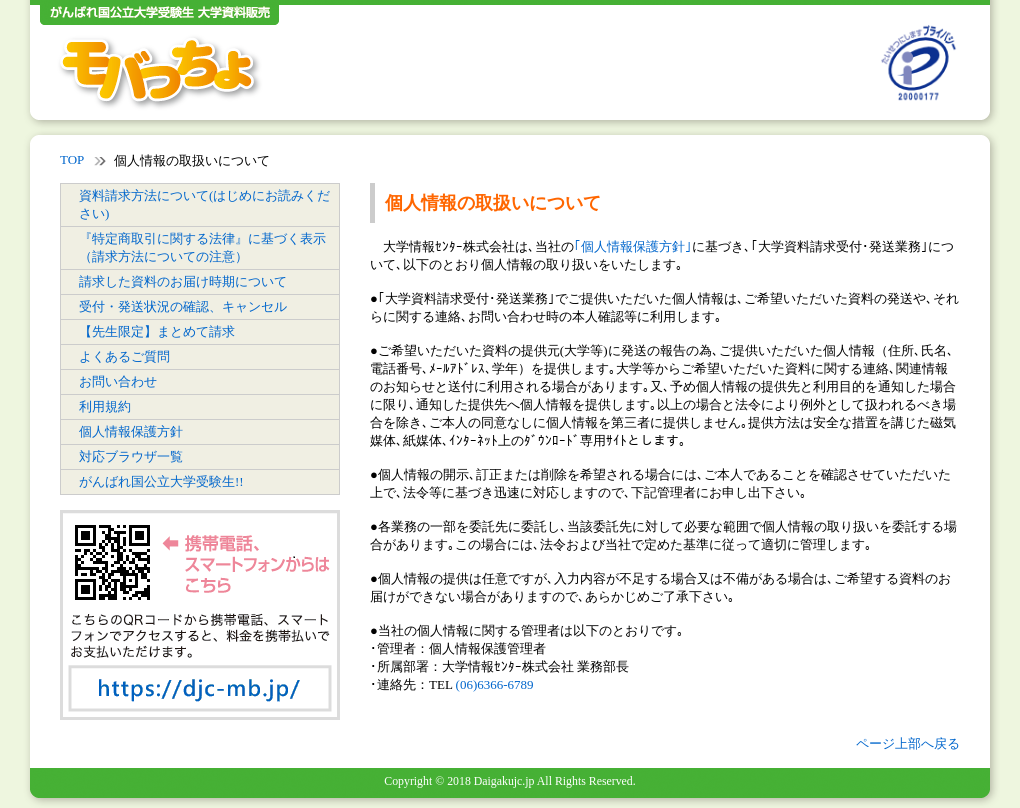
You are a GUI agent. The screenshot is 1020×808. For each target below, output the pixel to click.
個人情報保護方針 (131, 431)
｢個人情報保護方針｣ (633, 246)
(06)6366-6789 (495, 684)
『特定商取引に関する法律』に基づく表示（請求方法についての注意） (202, 247)
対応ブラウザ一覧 (131, 456)
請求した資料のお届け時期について (183, 281)
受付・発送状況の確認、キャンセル (183, 306)
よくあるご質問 (124, 356)
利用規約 (105, 406)
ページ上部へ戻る (908, 743)
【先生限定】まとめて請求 (157, 331)
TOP (72, 159)
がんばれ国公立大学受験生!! (161, 481)
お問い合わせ (118, 381)
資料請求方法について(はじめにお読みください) (204, 204)
